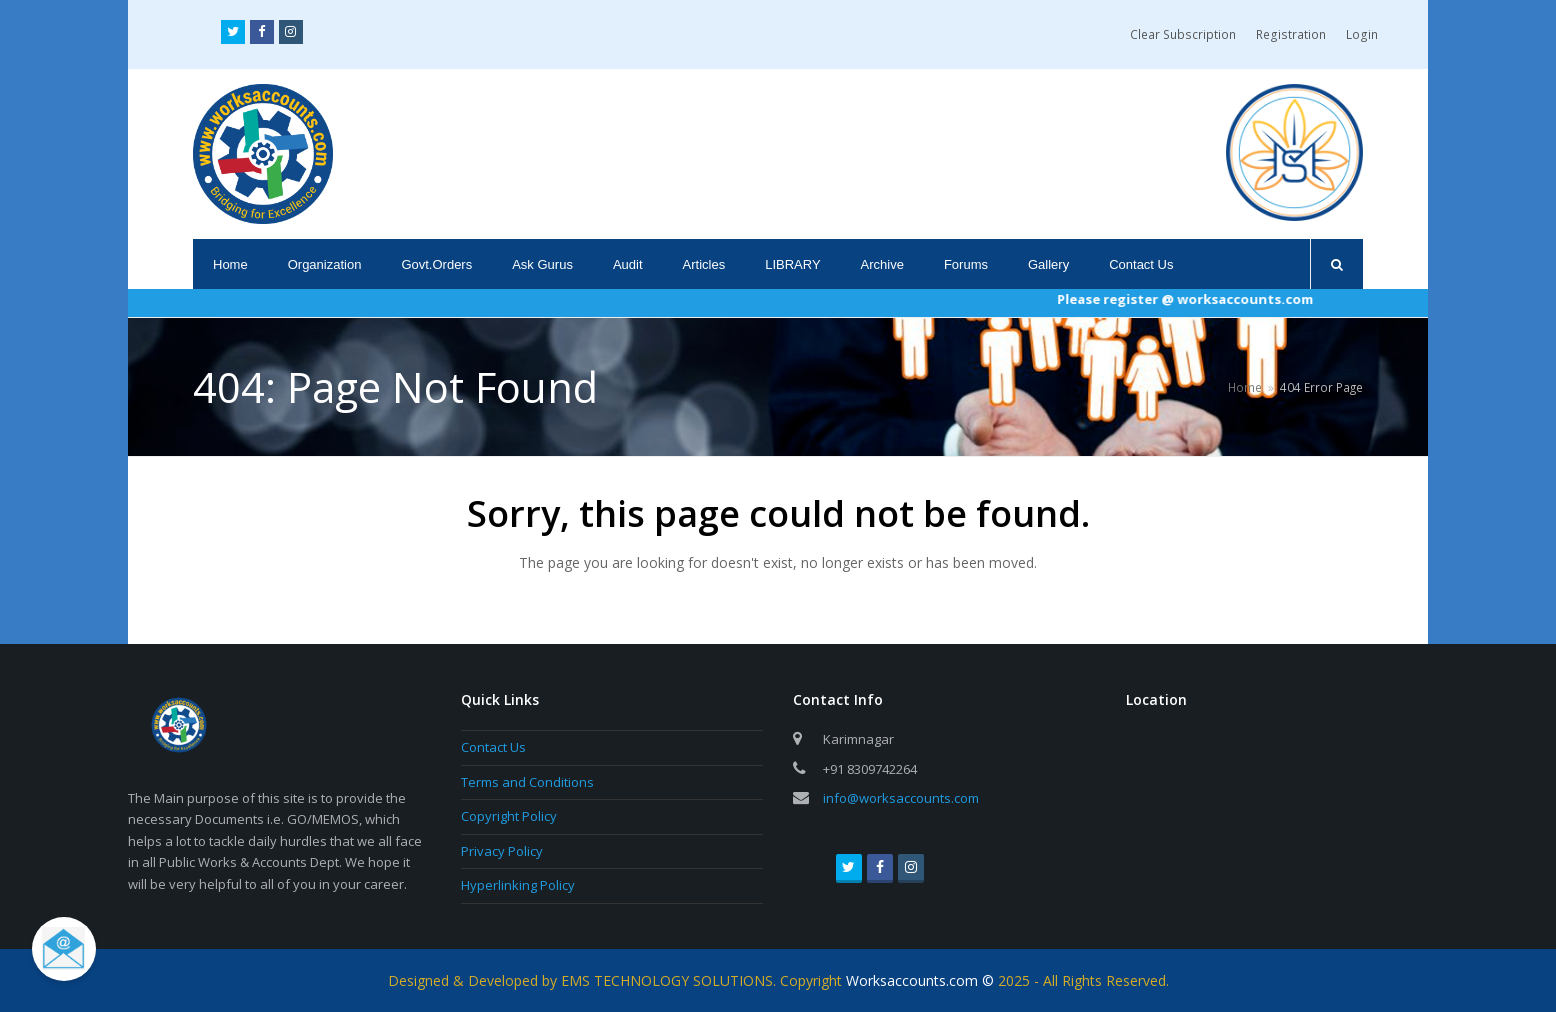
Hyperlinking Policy (518, 885)
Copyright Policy (509, 816)
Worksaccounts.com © (922, 980)
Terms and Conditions (527, 782)
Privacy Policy (502, 851)
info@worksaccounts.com (901, 798)
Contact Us (493, 747)
